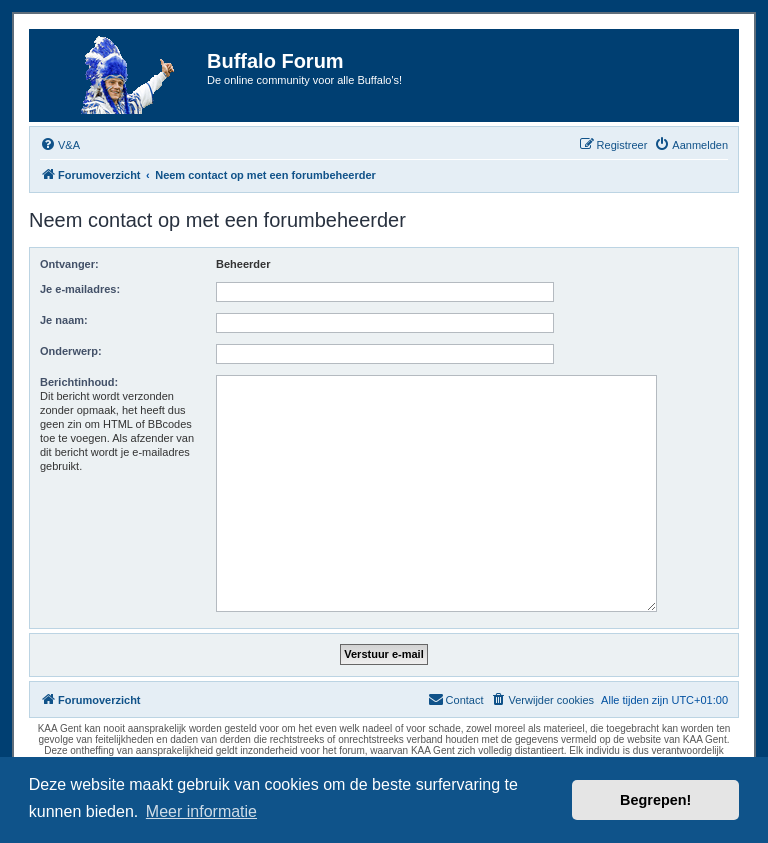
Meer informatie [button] (201, 811)
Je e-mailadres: (80, 289)
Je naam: (64, 320)
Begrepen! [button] (655, 800)
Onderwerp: (71, 351)
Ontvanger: (69, 264)
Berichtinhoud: (79, 382)
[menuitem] (60, 145)
